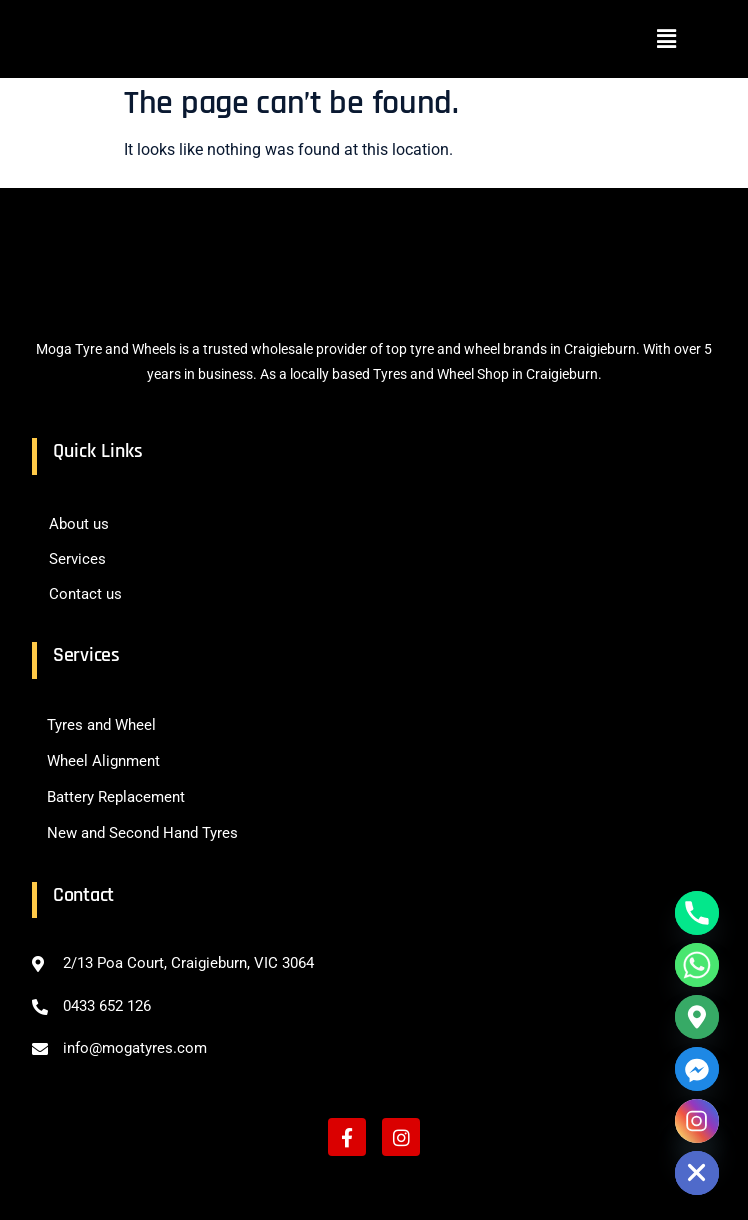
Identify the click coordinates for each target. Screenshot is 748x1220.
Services (77, 559)
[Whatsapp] (697, 965)
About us (79, 524)
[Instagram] (697, 1121)
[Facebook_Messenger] (697, 1069)
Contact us (85, 594)
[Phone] (697, 913)
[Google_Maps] (697, 1017)
